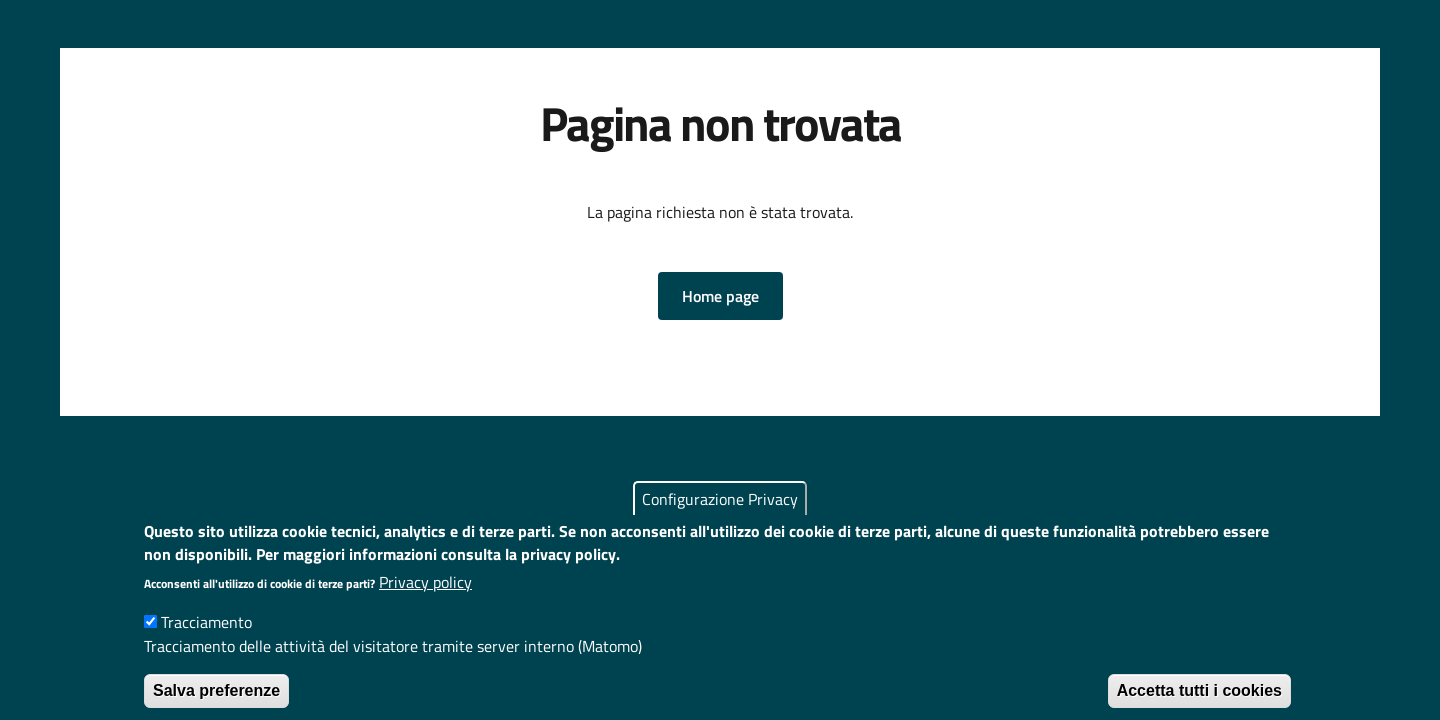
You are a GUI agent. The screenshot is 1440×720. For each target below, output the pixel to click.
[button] (720, 296)
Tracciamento (206, 638)
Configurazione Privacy (720, 516)
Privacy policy (425, 598)
